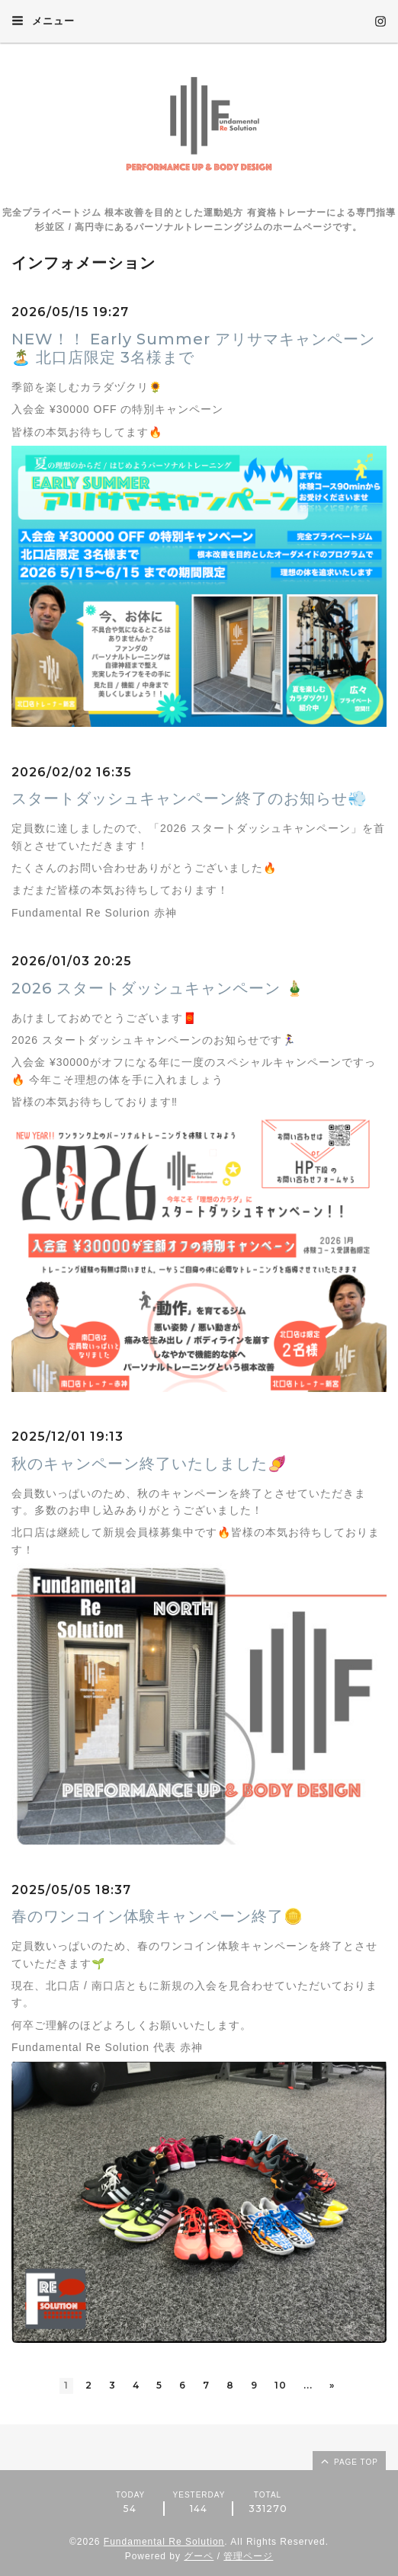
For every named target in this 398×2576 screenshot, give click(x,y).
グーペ (198, 2556)
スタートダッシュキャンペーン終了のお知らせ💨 (189, 798)
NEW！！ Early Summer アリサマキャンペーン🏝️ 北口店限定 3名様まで (193, 348)
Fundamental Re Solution (164, 2541)
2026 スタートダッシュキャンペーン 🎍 (158, 988)
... (308, 2385)
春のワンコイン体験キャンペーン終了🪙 (157, 1916)
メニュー (43, 20)
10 (280, 2385)
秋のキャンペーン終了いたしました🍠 (149, 1463)
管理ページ (248, 2556)
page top (348, 2461)
